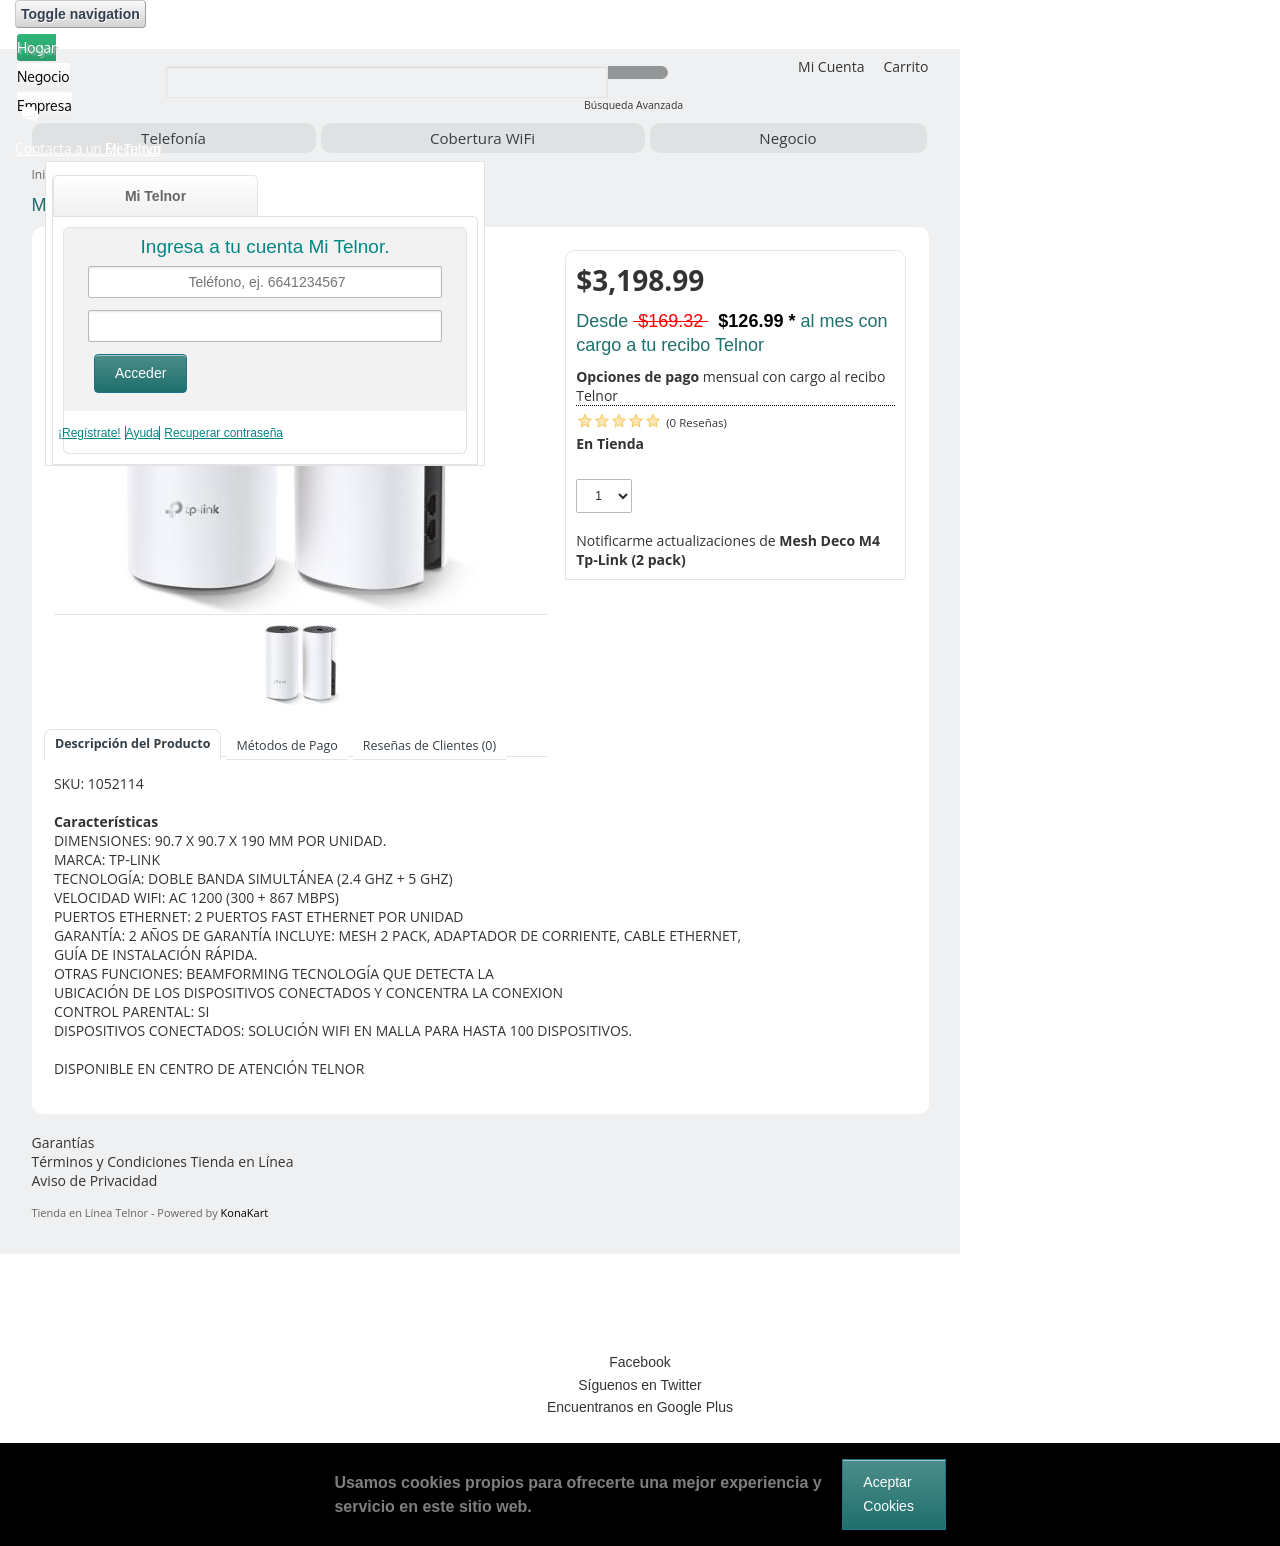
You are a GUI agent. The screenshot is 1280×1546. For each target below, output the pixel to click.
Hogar (36, 47)
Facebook (639, 1362)
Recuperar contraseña (223, 433)
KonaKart (244, 1212)
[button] (118, 149)
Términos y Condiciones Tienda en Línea (163, 1161)
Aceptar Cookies (888, 1494)
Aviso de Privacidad (95, 1180)
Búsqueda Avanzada (633, 105)
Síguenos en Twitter (639, 1385)
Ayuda (143, 433)
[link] (640, 1290)
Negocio (787, 138)
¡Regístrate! (89, 433)
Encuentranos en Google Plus (640, 1407)
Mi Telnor (155, 196)
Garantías (63, 1142)
